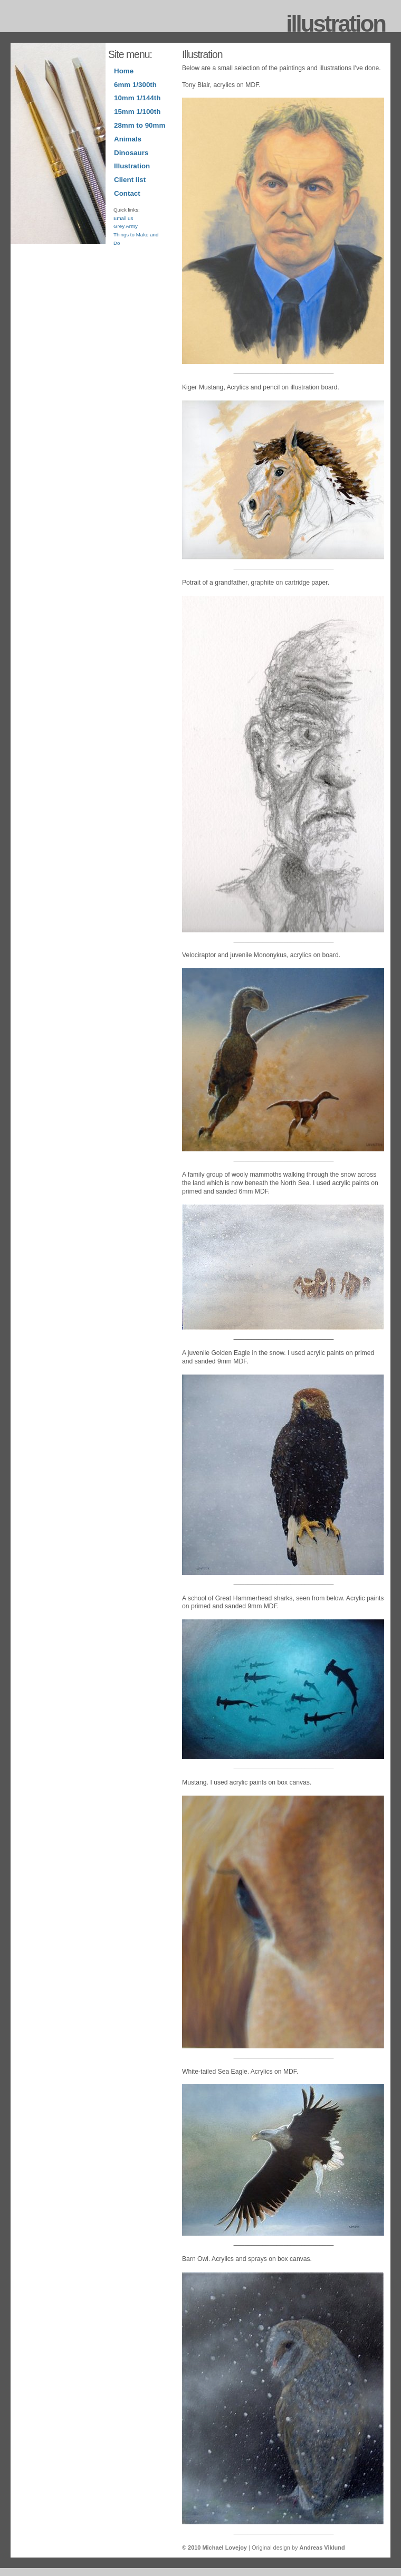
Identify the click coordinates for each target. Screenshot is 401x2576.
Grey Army (125, 226)
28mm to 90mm (139, 125)
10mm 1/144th (137, 98)
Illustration (132, 166)
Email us (123, 218)
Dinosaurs (131, 153)
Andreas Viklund (322, 2547)
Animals (127, 139)
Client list (130, 180)
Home (123, 71)
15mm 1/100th (137, 112)
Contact (127, 193)
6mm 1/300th (135, 85)
